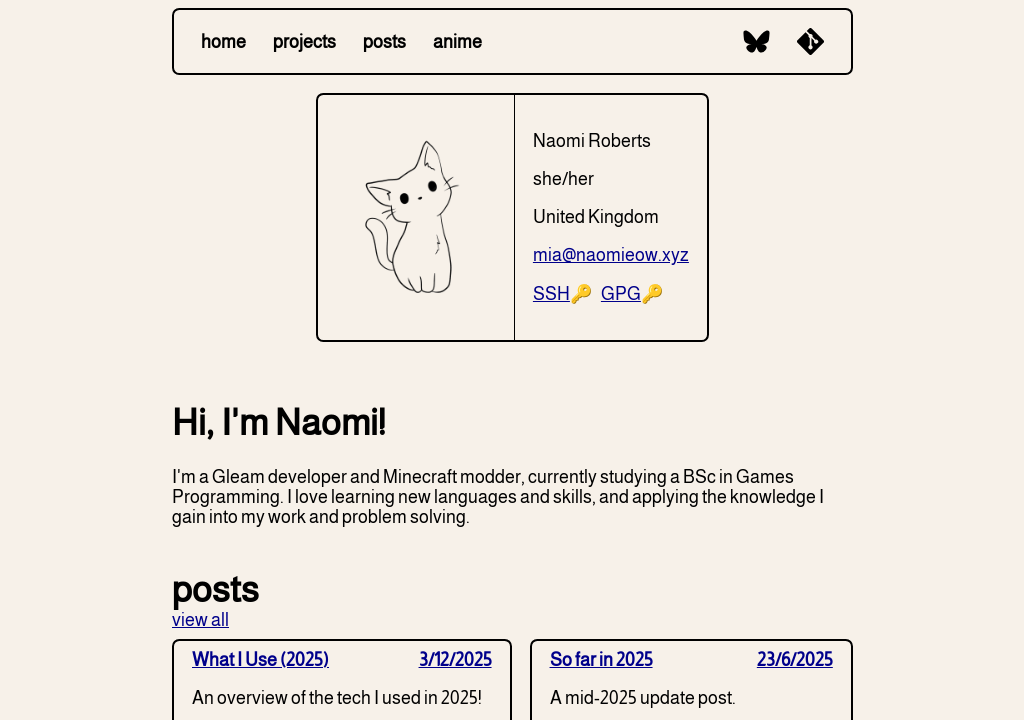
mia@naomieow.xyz (611, 255)
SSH (551, 294)
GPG (621, 294)
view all (200, 620)
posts (384, 42)
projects (304, 42)
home (223, 42)
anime (457, 42)
